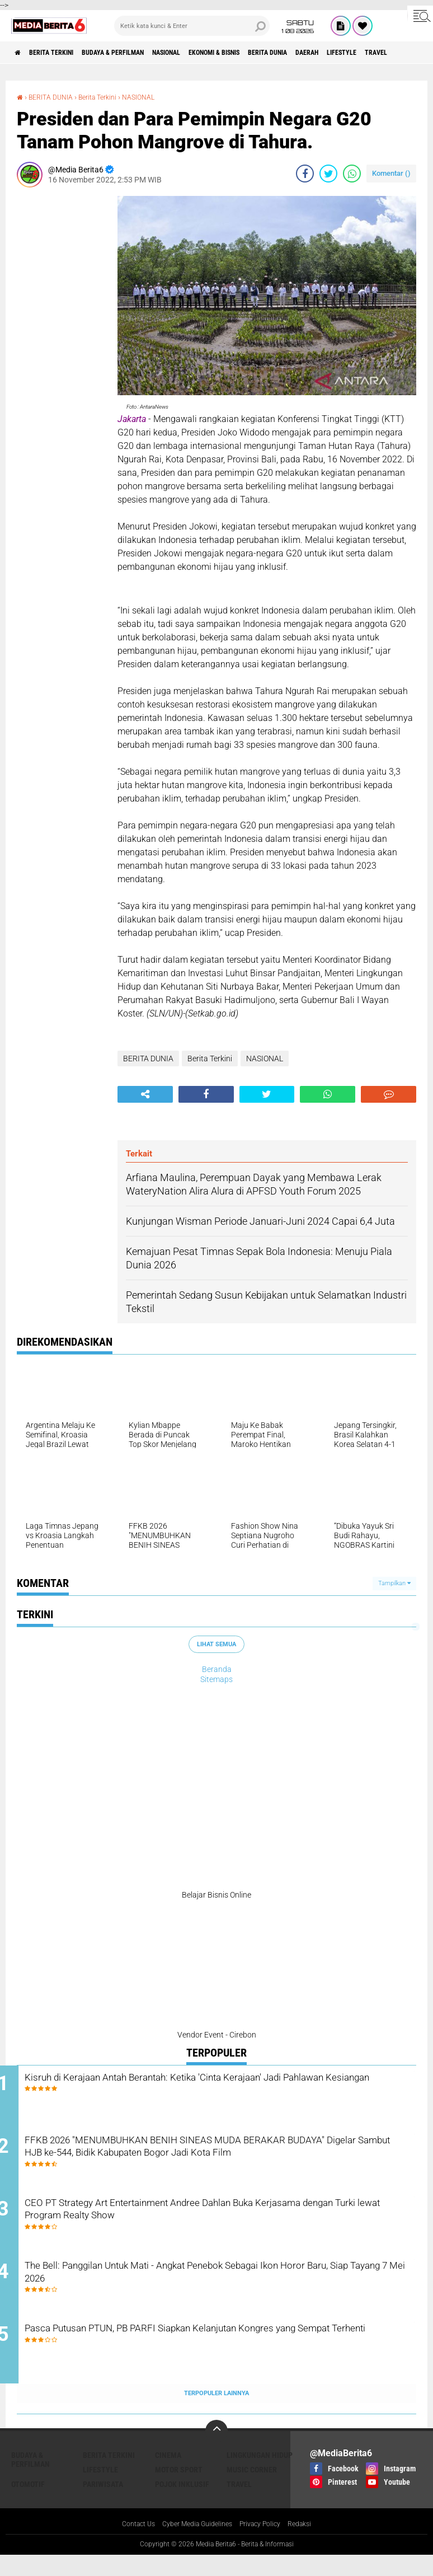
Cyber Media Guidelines (194, 2544)
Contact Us (128, 2544)
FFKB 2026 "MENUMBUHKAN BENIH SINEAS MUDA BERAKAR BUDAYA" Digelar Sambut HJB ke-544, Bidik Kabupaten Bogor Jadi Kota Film (230, 2162)
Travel (239, 2504)
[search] (192, 26)
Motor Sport (179, 2489)
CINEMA (168, 2475)
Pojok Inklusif (182, 2504)
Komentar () (391, 173)
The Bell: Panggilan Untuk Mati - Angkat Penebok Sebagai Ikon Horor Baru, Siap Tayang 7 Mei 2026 (221, 2290)
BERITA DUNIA (331, 52)
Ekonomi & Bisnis (264, 52)
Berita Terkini (63, 52)
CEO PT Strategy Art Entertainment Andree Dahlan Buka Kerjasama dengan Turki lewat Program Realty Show (204, 2222)
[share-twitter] (328, 173)
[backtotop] (216, 2451)
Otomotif (28, 2504)
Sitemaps (216, 1679)
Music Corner (252, 2489)
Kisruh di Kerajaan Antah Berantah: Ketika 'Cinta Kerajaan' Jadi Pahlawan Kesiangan (222, 2087)
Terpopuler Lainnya (216, 2413)
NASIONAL (204, 52)
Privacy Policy (266, 2544)
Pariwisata (103, 2504)
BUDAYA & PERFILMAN (138, 52)
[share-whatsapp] (352, 173)
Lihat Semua (216, 1644)
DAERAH (380, 52)
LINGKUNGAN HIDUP (260, 2475)
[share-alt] (145, 1094)
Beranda (217, 1669)
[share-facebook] (305, 173)
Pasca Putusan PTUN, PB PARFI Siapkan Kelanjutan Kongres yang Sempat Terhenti (218, 2358)
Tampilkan (394, 1583)
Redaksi (311, 2544)
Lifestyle (100, 2489)
